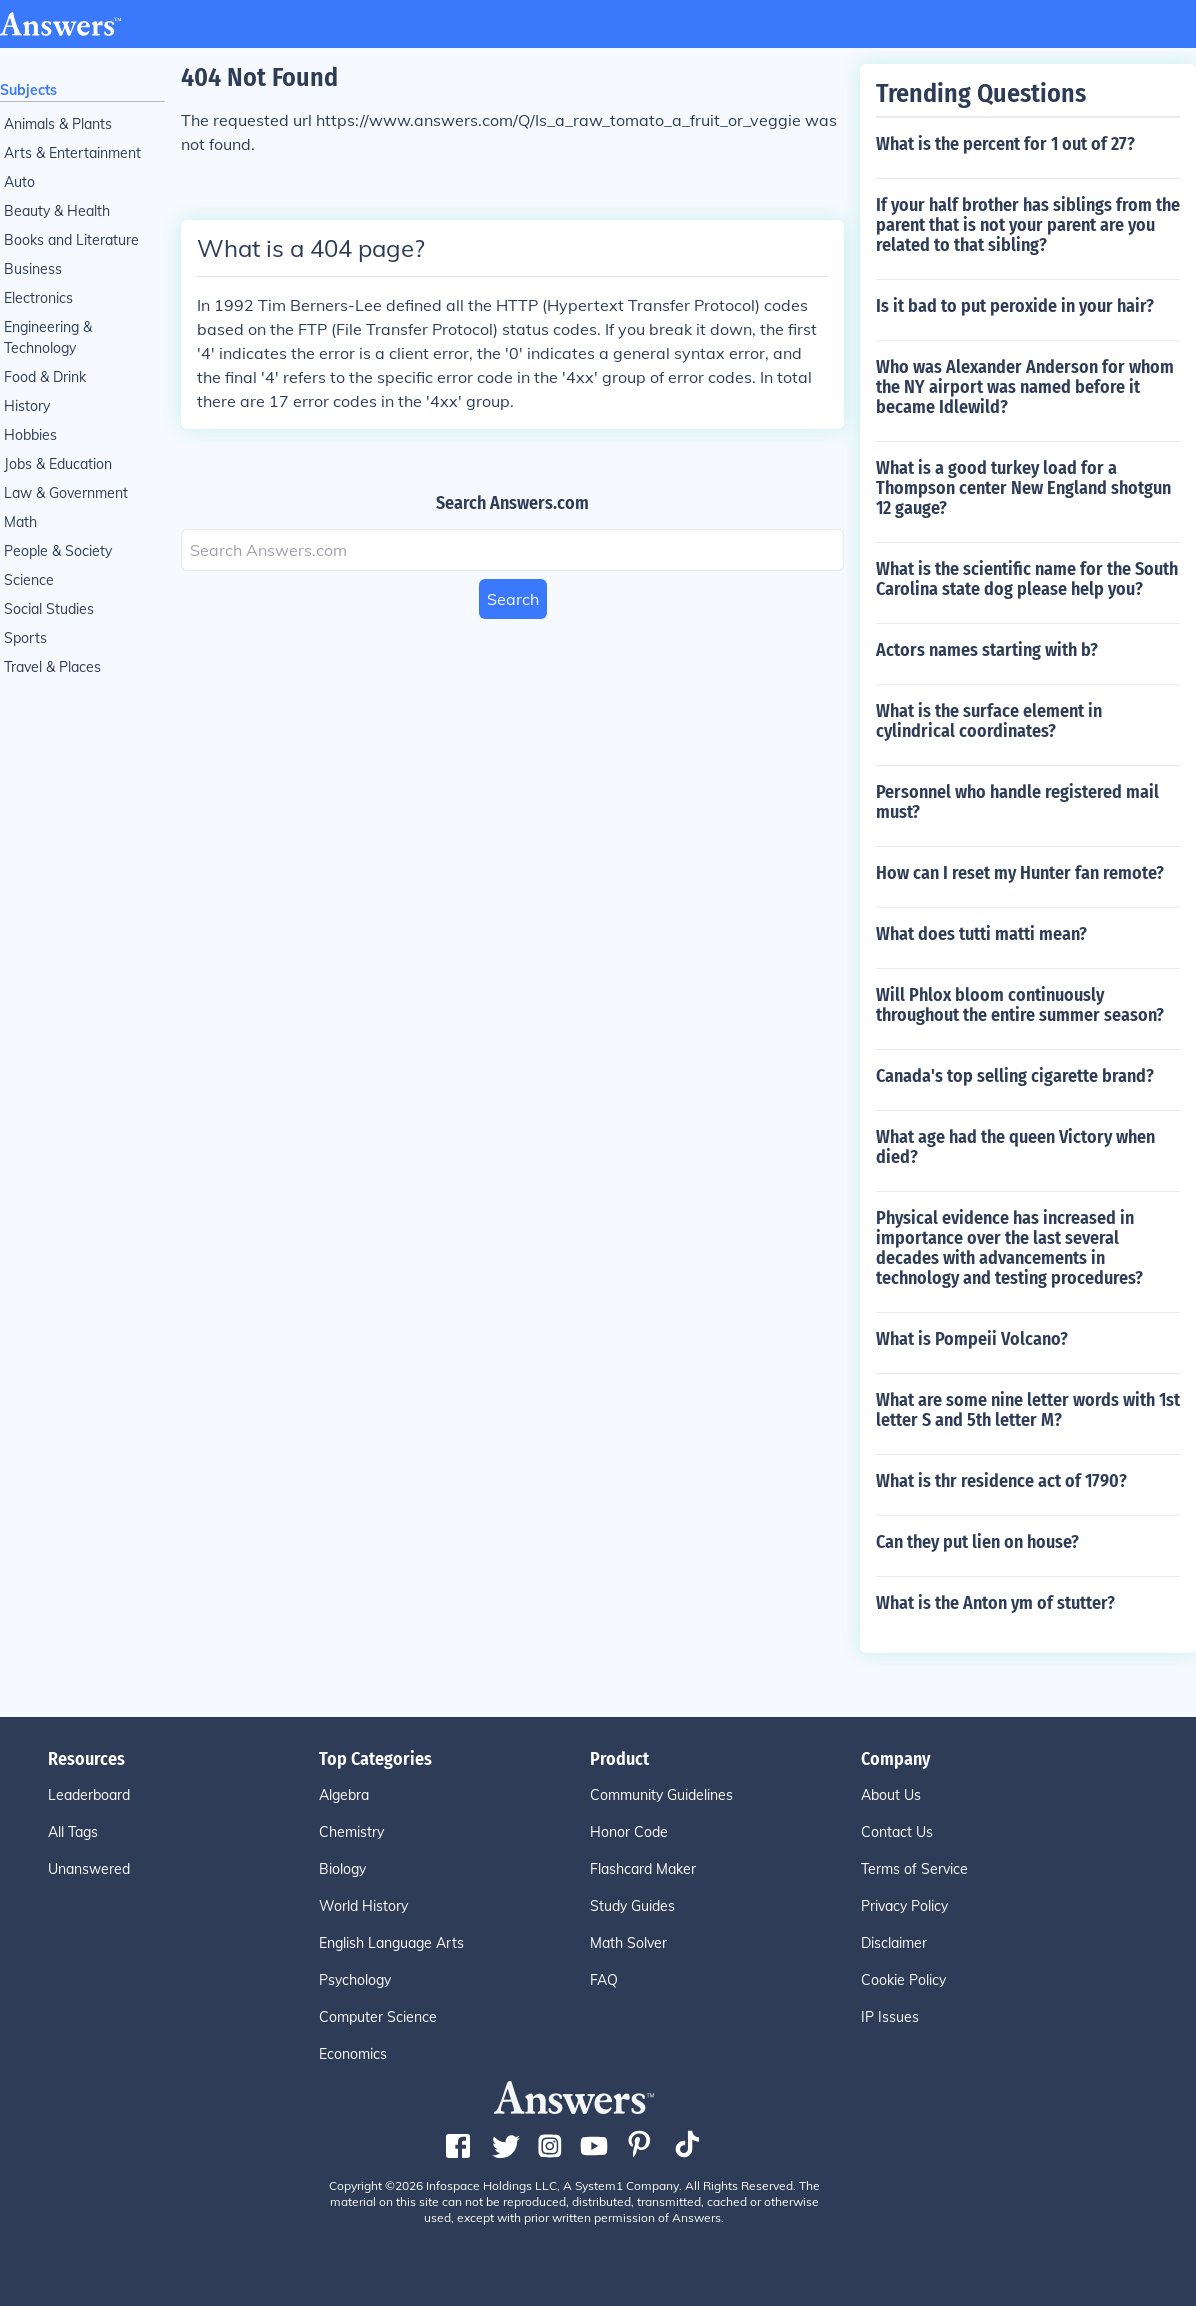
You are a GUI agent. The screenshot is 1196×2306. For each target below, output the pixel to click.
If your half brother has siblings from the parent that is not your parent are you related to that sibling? (1028, 225)
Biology (342, 1869)
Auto (19, 182)
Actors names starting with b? (987, 650)
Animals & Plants (58, 124)
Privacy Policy (904, 1906)
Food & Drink (45, 377)
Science (29, 580)
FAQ (604, 1980)
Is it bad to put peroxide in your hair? (1015, 306)
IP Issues (890, 2017)
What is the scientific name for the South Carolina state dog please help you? (1027, 579)
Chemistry (351, 1832)
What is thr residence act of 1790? (1001, 1481)
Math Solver (628, 1943)
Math (20, 522)
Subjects (28, 90)
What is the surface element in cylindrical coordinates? (989, 721)
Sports (25, 638)
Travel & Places (52, 667)
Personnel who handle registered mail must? (1017, 802)
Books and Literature (71, 240)
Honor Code (629, 1832)
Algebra (344, 1795)
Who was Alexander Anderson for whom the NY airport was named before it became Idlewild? (1025, 387)
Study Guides (632, 1906)
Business (33, 269)
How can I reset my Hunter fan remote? (1020, 873)
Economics (353, 2054)
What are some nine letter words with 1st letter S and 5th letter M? (1028, 1410)
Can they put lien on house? (977, 1542)
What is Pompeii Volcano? (972, 1339)
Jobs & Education (58, 464)
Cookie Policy (903, 1980)
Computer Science (378, 2017)
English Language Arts (391, 1943)
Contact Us (897, 1832)
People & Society (58, 551)
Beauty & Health (57, 211)
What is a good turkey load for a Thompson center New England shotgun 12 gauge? (1023, 488)
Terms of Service (914, 1869)
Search (513, 599)
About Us (891, 1795)
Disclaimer (894, 1943)
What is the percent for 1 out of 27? (1005, 144)
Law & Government (66, 493)
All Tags (73, 1832)
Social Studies (49, 609)
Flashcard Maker (643, 1869)
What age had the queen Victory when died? (1015, 1147)
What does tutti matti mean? (981, 934)
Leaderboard (89, 1795)
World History (363, 1906)
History (27, 406)
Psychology (355, 1980)
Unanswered (89, 1869)
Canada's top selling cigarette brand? (1015, 1076)
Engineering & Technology (48, 337)
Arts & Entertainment (72, 153)
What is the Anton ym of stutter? (995, 1603)
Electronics (38, 298)
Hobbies (30, 435)
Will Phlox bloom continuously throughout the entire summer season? (1020, 1005)
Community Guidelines (661, 1795)
